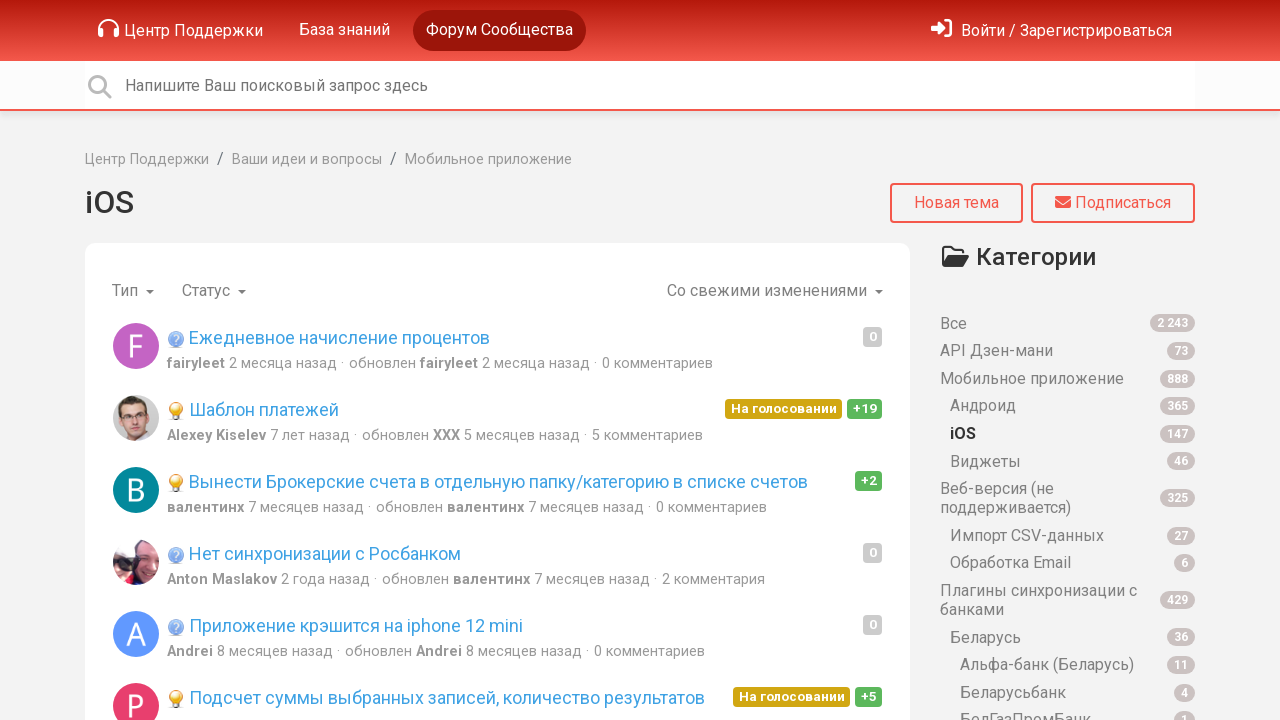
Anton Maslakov (222, 579)
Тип (127, 290)
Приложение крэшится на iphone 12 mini (345, 625)
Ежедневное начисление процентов (328, 337)
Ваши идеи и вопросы (307, 159)
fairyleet (196, 363)
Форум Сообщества (499, 29)
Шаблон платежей (253, 409)
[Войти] (1051, 30)
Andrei (190, 651)
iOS (109, 202)
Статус (208, 290)
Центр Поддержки (180, 29)
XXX (446, 435)
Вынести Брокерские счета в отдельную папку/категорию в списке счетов (487, 481)
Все (1067, 323)
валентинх (205, 507)
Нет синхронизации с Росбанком (314, 553)
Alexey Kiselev (216, 435)
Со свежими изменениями (769, 290)
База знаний (344, 29)
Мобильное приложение (488, 159)
